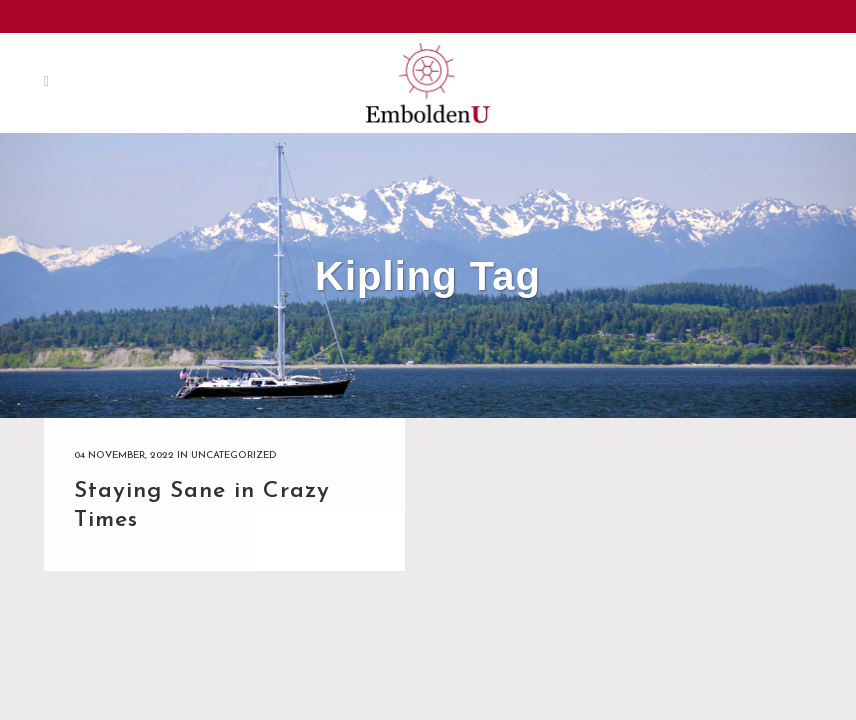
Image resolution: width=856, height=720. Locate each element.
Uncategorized (233, 455)
